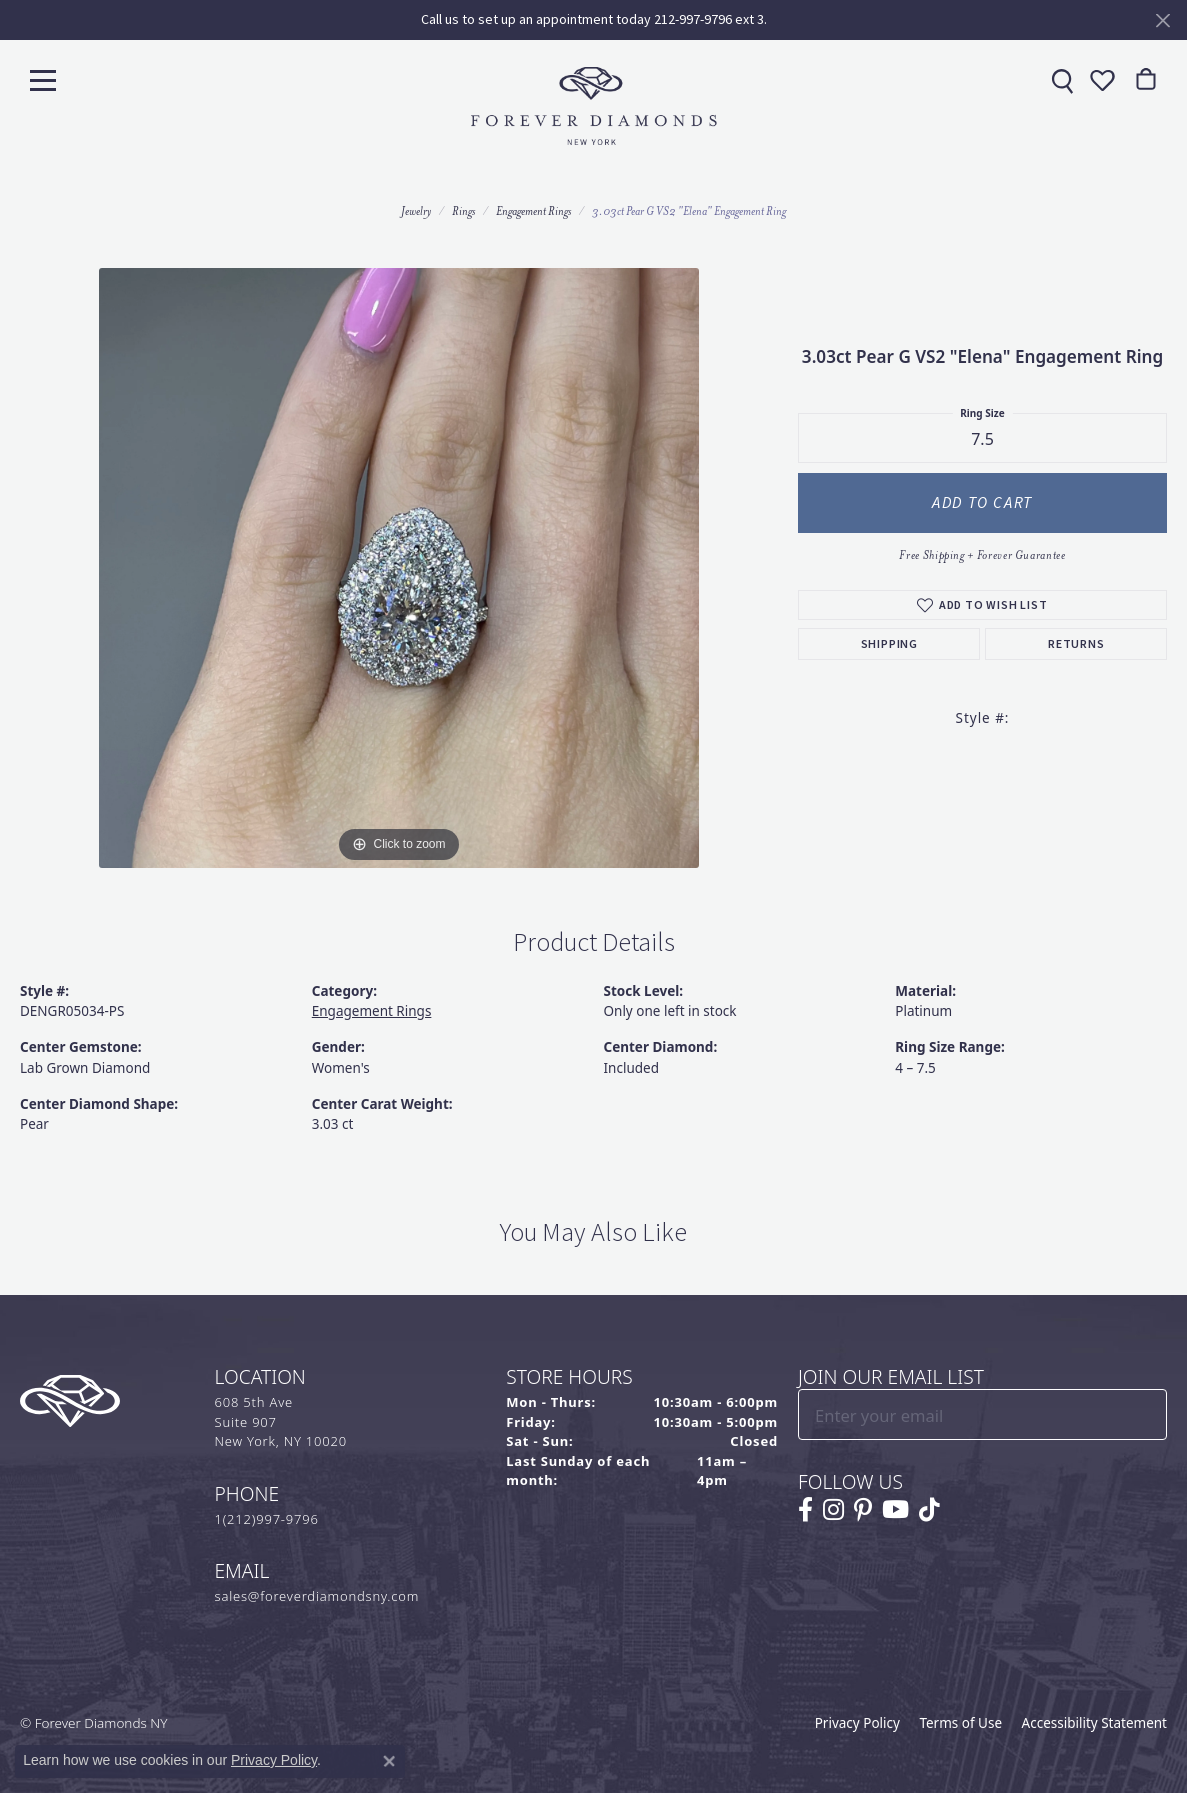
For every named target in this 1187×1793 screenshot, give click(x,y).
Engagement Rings (533, 211)
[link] (1060, 80)
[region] (399, 568)
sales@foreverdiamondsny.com (317, 1596)
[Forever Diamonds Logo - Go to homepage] (594, 106)
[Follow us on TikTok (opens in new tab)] (929, 1510)
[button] (1100, 80)
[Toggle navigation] (43, 79)
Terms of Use (960, 1723)
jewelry (416, 211)
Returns (1076, 644)
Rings (463, 211)
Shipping (889, 644)
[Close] (1162, 20)
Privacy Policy (857, 1723)
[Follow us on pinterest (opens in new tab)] (863, 1510)
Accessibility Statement (1094, 1723)
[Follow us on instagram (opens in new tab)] (833, 1510)
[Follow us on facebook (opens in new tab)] (805, 1510)
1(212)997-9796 (267, 1519)
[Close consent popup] (389, 1761)
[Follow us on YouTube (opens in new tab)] (895, 1510)
